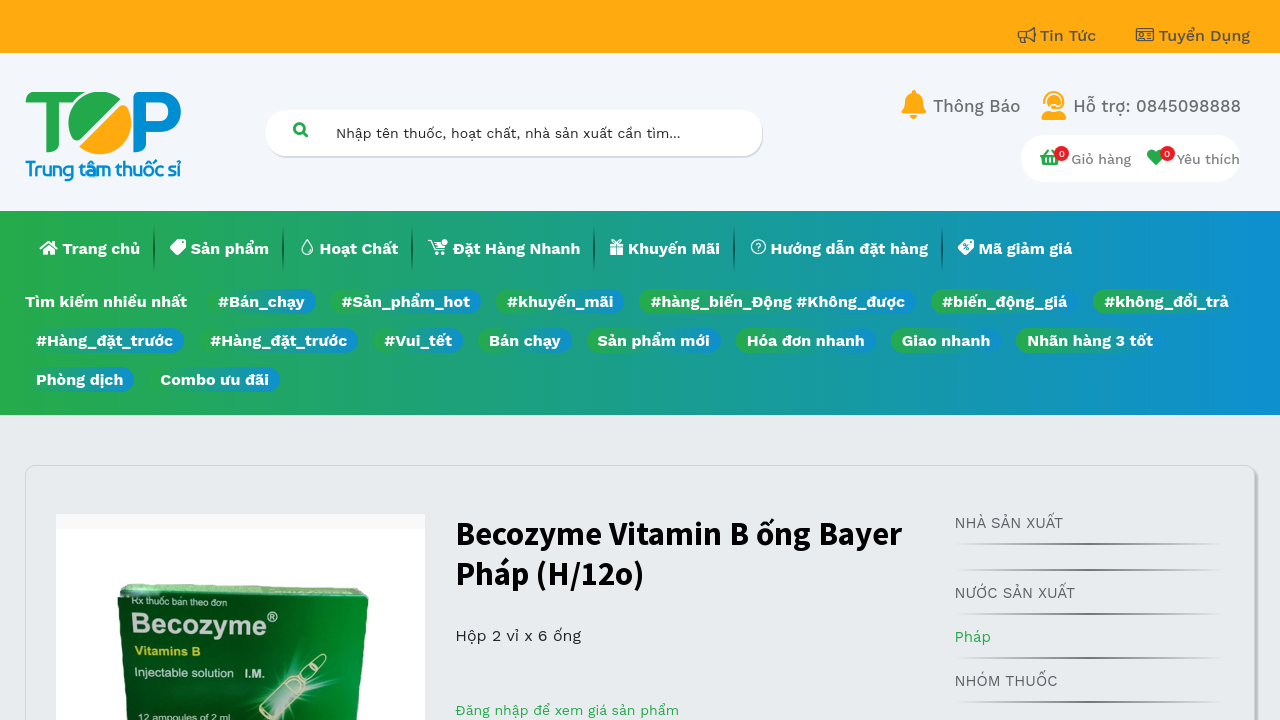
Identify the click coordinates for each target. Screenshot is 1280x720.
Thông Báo (976, 106)
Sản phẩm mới (654, 340)
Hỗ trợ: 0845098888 (1157, 106)
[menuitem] (90, 249)
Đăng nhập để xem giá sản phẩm (567, 710)
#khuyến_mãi (560, 301)
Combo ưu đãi (214, 379)
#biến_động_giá (1004, 301)
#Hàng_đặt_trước (104, 340)
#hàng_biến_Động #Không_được (777, 301)
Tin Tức (1060, 35)
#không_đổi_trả (1166, 301)
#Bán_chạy (261, 301)
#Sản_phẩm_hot (406, 301)
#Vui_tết (418, 340)
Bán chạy (524, 340)
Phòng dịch (79, 379)
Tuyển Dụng (1193, 35)
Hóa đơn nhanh (806, 340)
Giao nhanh (946, 340)
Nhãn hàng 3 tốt (1090, 340)
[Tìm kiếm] (300, 129)
